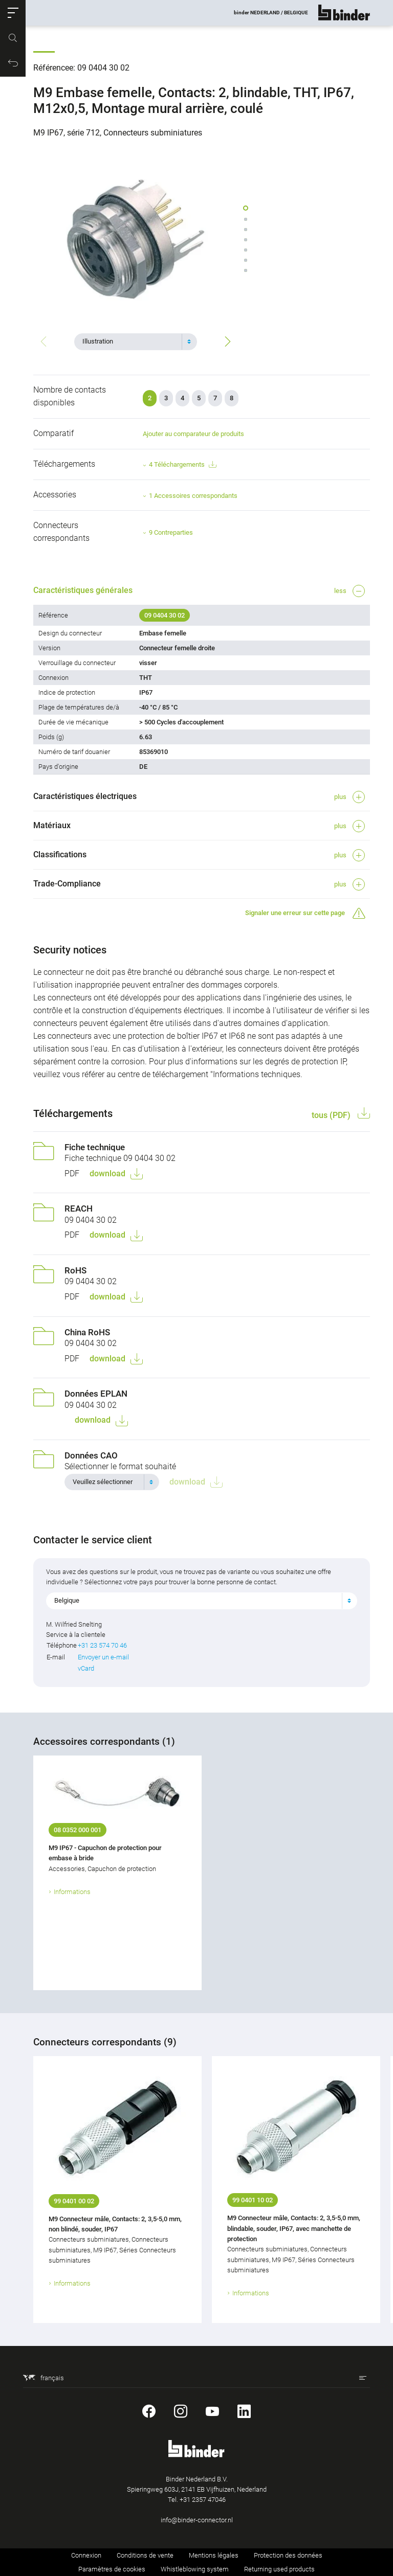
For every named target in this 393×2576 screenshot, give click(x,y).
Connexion (86, 2555)
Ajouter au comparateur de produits (193, 434)
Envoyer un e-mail (103, 1657)
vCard (86, 1668)
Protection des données (288, 2555)
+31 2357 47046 (203, 2499)
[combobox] (135, 341)
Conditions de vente (145, 2555)
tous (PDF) (332, 1115)
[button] (13, 13)
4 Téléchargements (182, 465)
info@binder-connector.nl (197, 2520)
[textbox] (131, 341)
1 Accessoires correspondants (193, 495)
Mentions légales (213, 2555)
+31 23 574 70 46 (102, 1645)
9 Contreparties (171, 532)
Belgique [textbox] (66, 1600)
